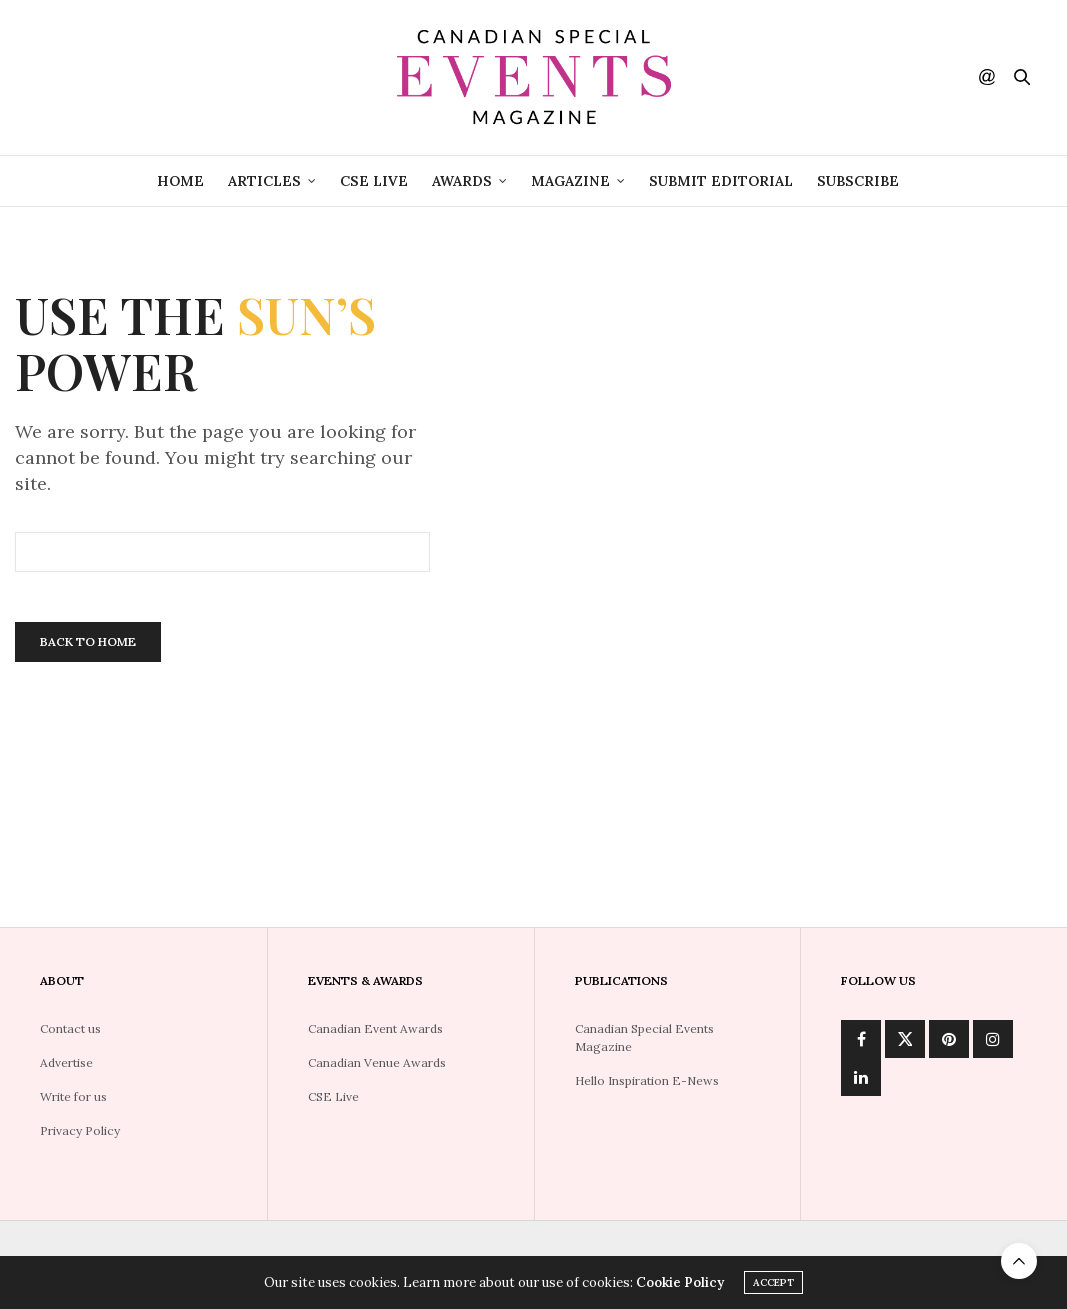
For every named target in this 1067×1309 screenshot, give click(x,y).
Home (180, 181)
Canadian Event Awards (375, 1028)
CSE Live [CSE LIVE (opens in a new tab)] (374, 181)
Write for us (73, 1096)
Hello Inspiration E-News (647, 1080)
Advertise (66, 1062)
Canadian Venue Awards (377, 1062)
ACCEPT (773, 1282)
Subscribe (858, 181)
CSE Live (333, 1096)
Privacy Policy (80, 1130)
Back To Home (88, 641)
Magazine (570, 181)
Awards (462, 181)
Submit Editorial (721, 181)
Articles (264, 181)
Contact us (70, 1028)
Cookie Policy (680, 1282)
